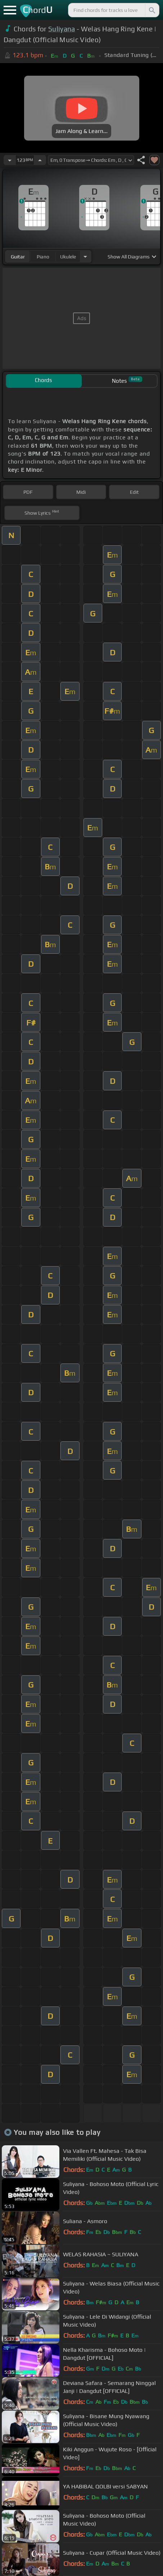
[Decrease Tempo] (10, 160)
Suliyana (61, 29)
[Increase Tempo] (40, 160)
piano (43, 257)
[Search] (151, 10)
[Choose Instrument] (85, 256)
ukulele (68, 257)
